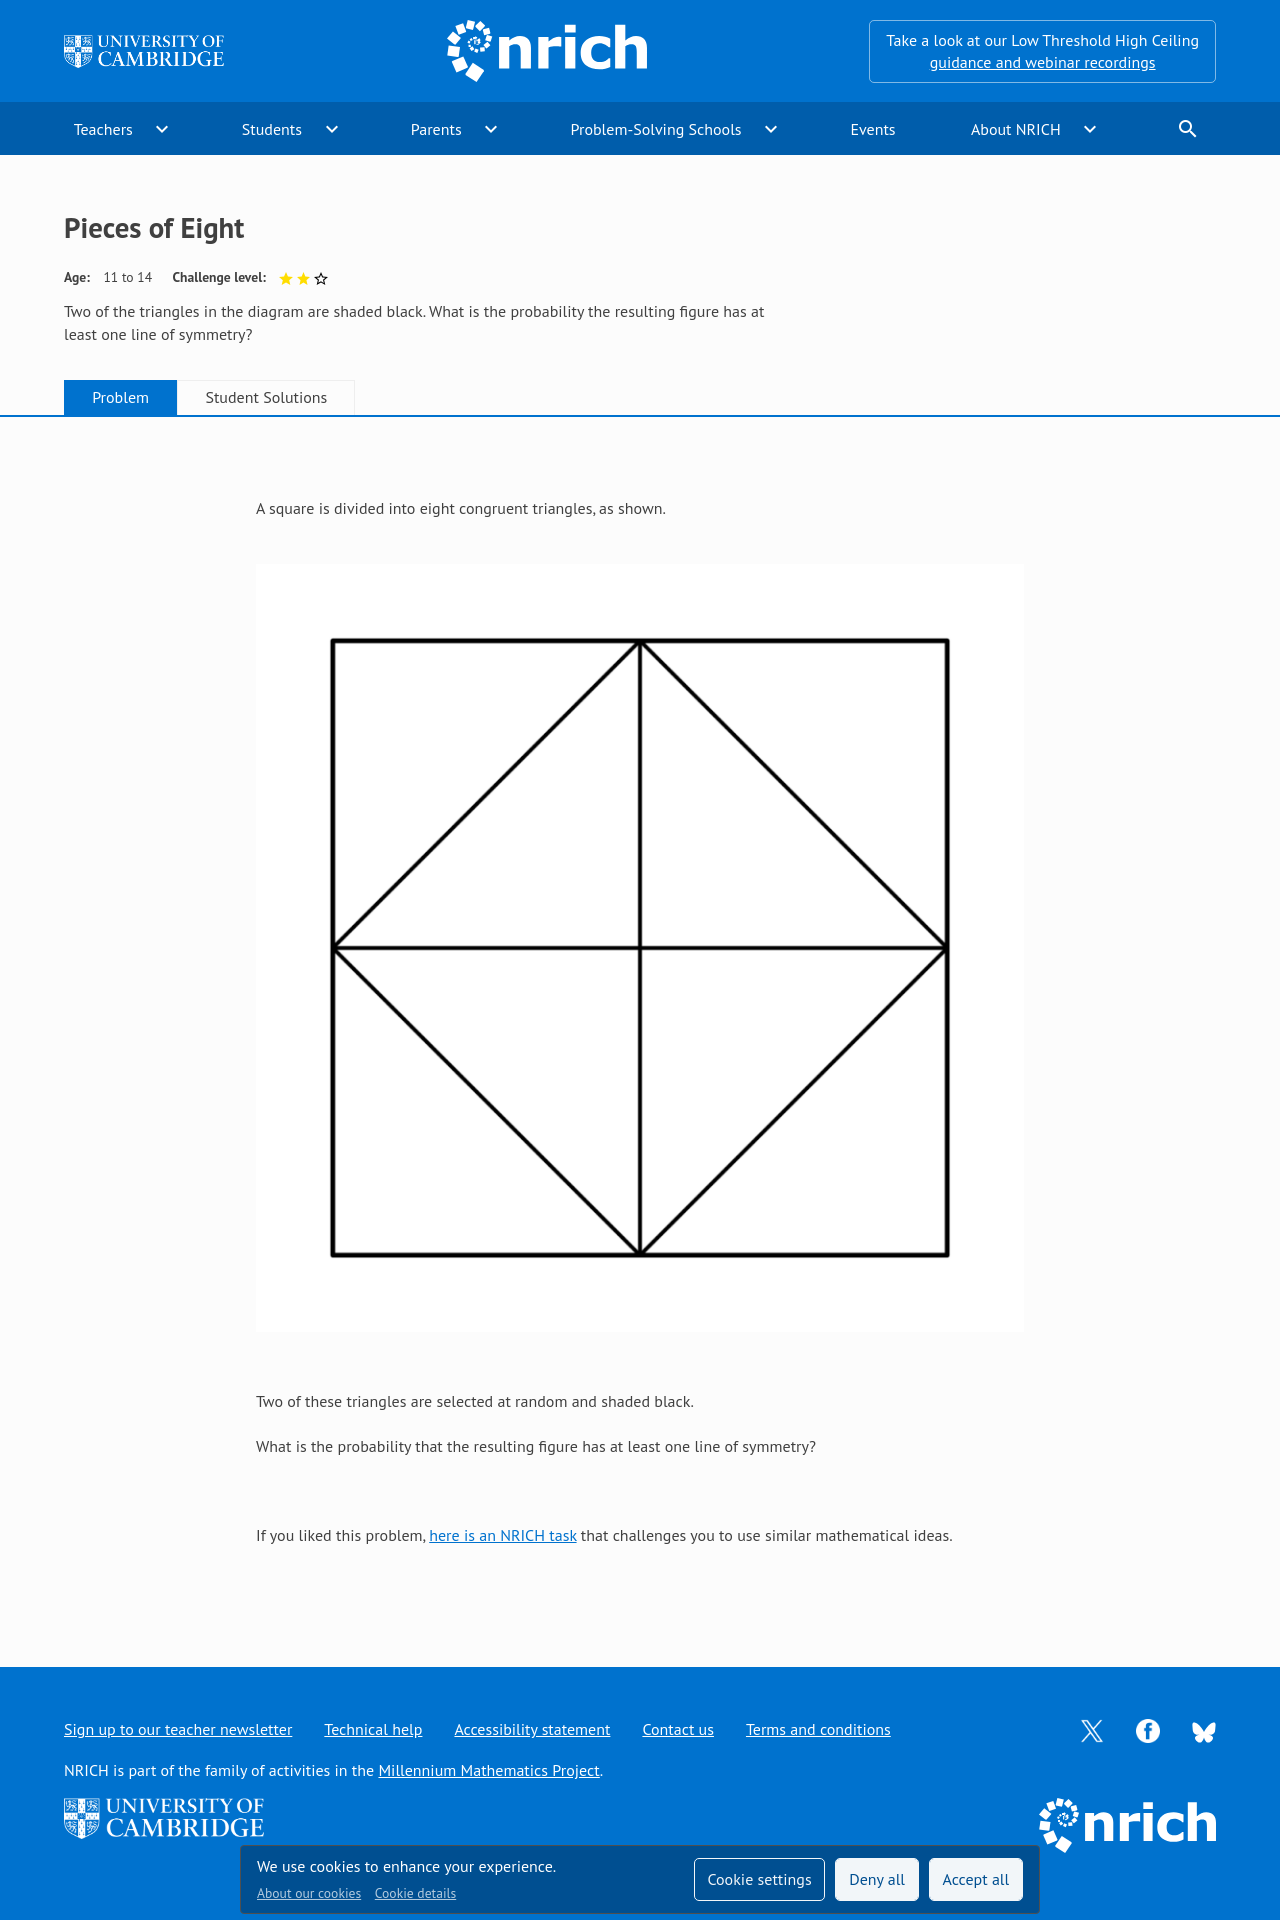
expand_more (162, 129)
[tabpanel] (640, 1021)
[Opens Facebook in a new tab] (1148, 1729)
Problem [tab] (120, 397)
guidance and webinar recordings (1043, 62)
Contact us (678, 1729)
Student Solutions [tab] (266, 397)
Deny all (877, 1879)
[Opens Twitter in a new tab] (1092, 1729)
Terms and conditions (818, 1729)
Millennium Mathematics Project (488, 1770)
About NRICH (1016, 129)
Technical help (373, 1729)
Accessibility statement (532, 1729)
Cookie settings (759, 1879)
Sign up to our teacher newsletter (178, 1729)
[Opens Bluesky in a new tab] (1204, 1730)
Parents (436, 129)
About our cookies (309, 1893)
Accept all (976, 1879)
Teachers (103, 129)
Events (872, 129)
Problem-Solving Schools (656, 129)
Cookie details (415, 1893)
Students (272, 129)
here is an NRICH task (502, 1535)
